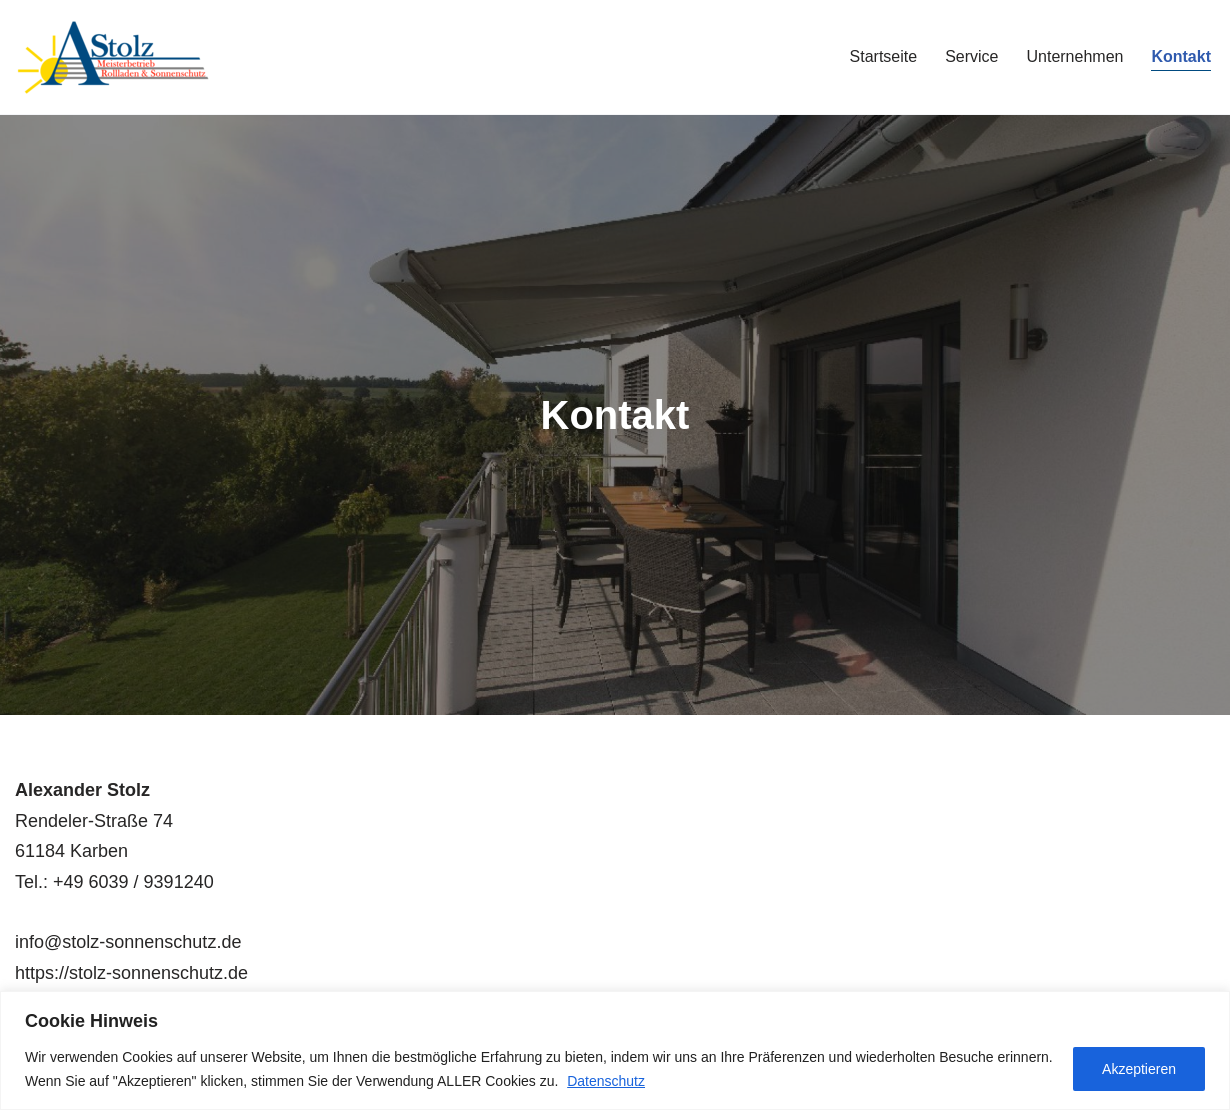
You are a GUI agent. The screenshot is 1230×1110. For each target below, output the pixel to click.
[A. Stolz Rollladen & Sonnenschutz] (115, 57)
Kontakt (1181, 56)
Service (971, 56)
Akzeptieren (1139, 1069)
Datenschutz (606, 1081)
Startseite (884, 56)
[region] (615, 1050)
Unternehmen (1074, 56)
